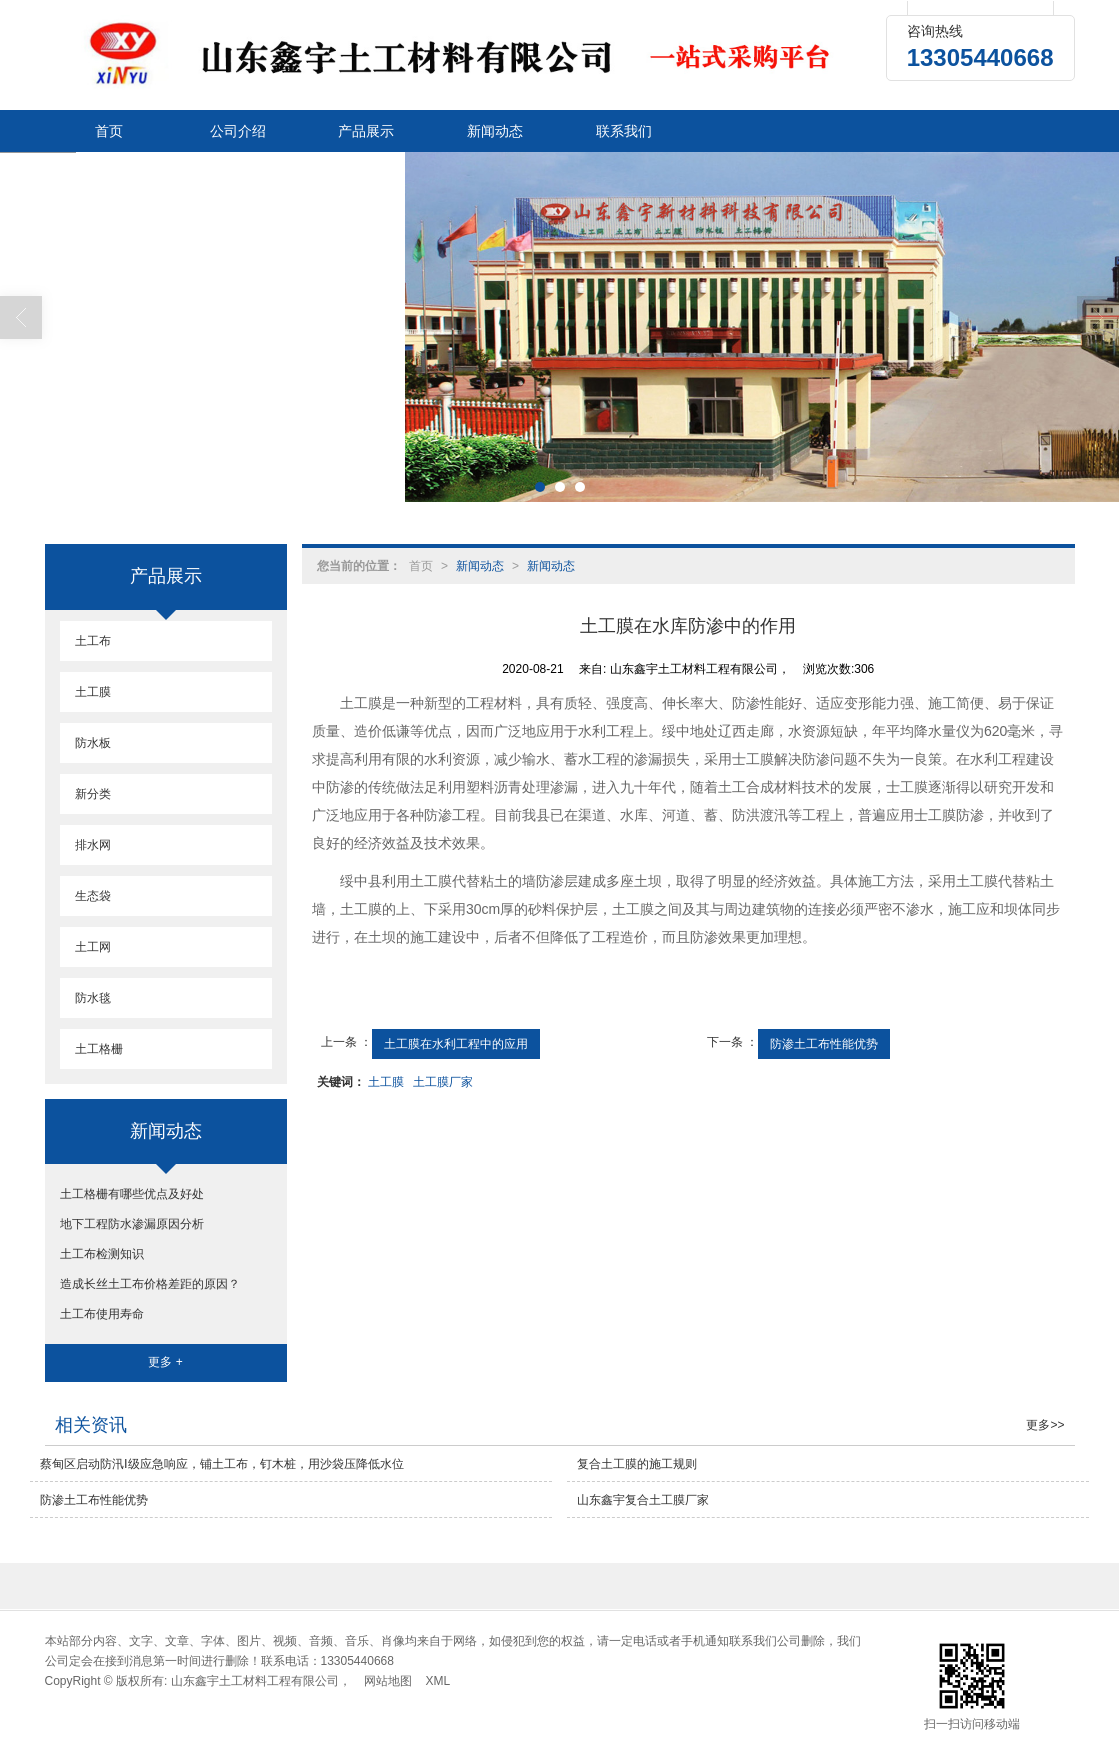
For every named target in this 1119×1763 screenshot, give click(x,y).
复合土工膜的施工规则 (637, 1464)
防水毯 (93, 998)
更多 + (165, 1362)
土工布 (93, 641)
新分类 (93, 794)
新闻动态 (495, 131)
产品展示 (366, 131)
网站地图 (388, 1681)
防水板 (93, 743)
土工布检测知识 (102, 1254)
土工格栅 (99, 1049)
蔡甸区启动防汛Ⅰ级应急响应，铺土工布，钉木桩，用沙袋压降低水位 (222, 1464)
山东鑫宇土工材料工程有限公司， (261, 1681)
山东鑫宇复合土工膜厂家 (643, 1500)
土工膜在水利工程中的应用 (456, 1044)
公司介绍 (238, 131)
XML (437, 1681)
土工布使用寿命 (102, 1314)
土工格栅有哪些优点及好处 (132, 1194)
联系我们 (624, 131)
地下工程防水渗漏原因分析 (132, 1224)
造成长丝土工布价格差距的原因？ (150, 1284)
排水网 (93, 845)
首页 (109, 131)
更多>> (1045, 1425)
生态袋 (93, 896)
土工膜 (386, 1082)
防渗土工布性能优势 (824, 1044)
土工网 (93, 947)
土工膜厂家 (443, 1082)
